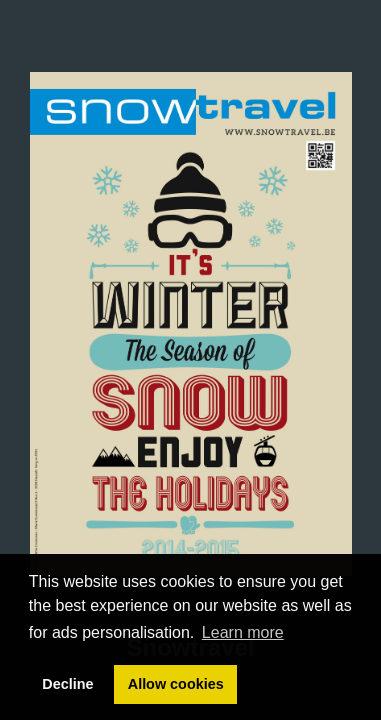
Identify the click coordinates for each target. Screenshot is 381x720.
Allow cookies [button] (176, 684)
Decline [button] (67, 684)
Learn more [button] (243, 632)
